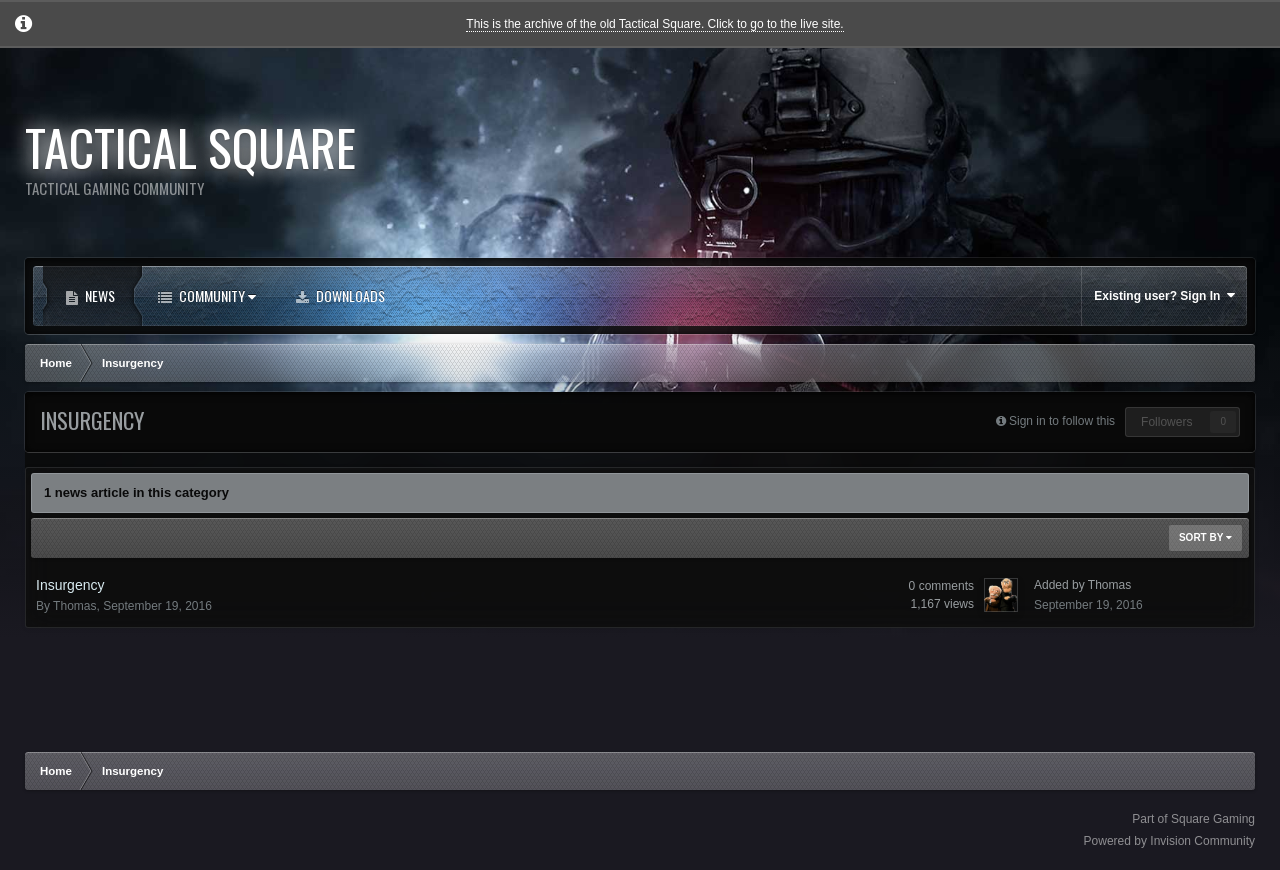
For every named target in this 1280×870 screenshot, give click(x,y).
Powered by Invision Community (1169, 841)
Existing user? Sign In (1164, 295)
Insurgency (70, 585)
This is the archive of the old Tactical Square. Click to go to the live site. (654, 24)
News (98, 295)
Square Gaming (1213, 819)
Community (212, 295)
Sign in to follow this (1062, 421)
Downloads (349, 295)
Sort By (1205, 537)
